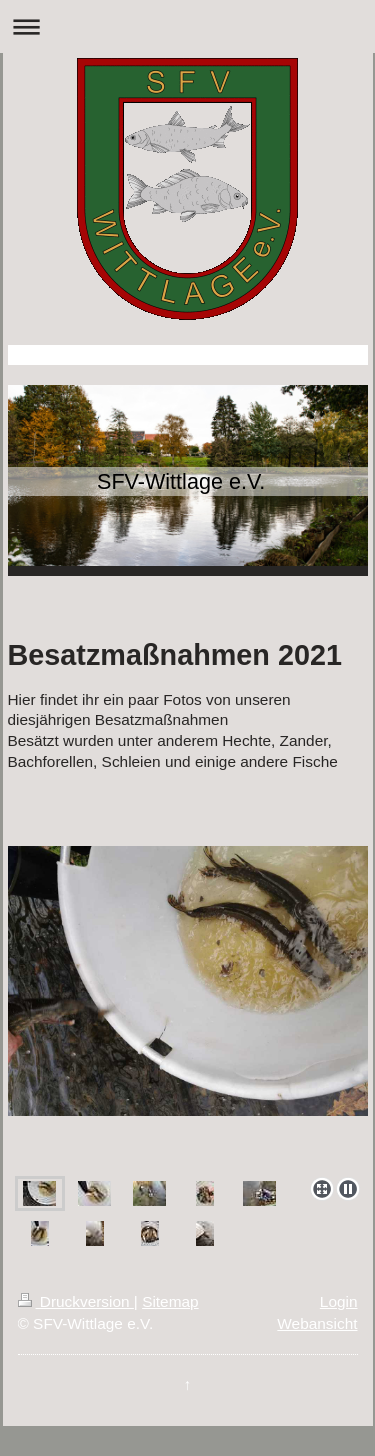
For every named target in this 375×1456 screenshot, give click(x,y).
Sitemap (170, 1301)
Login (339, 1301)
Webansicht (317, 1323)
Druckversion (76, 1301)
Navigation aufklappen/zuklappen (187, 26)
